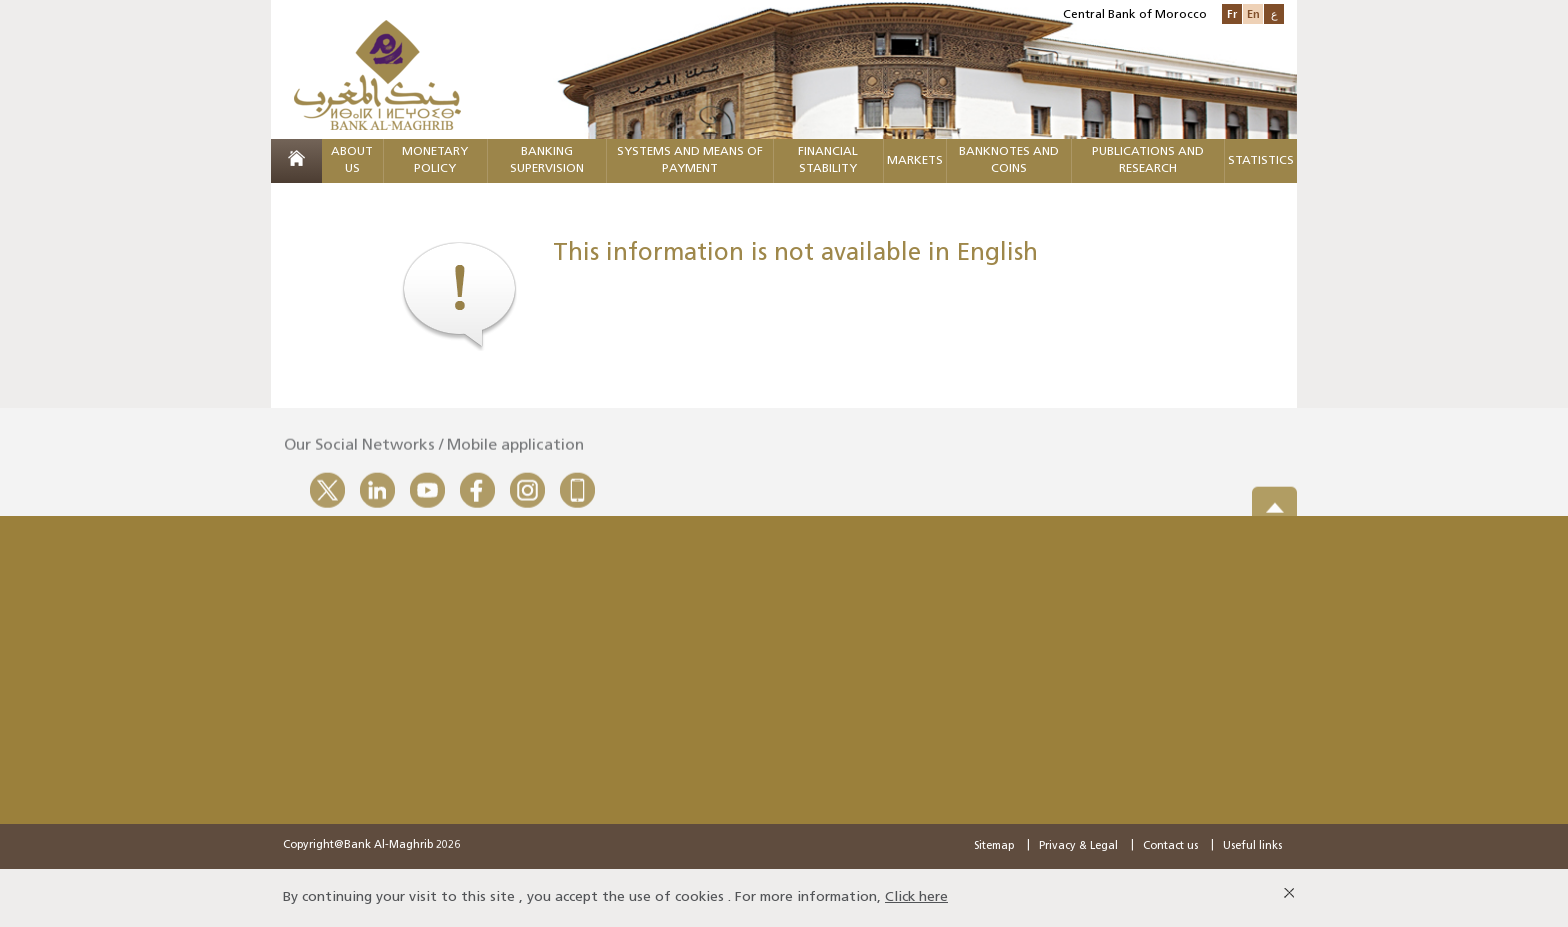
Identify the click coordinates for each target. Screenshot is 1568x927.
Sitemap (994, 846)
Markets (915, 161)
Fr (1232, 13)
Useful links (1252, 846)
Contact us (1170, 846)
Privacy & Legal (1078, 846)
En (1253, 13)
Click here (916, 897)
